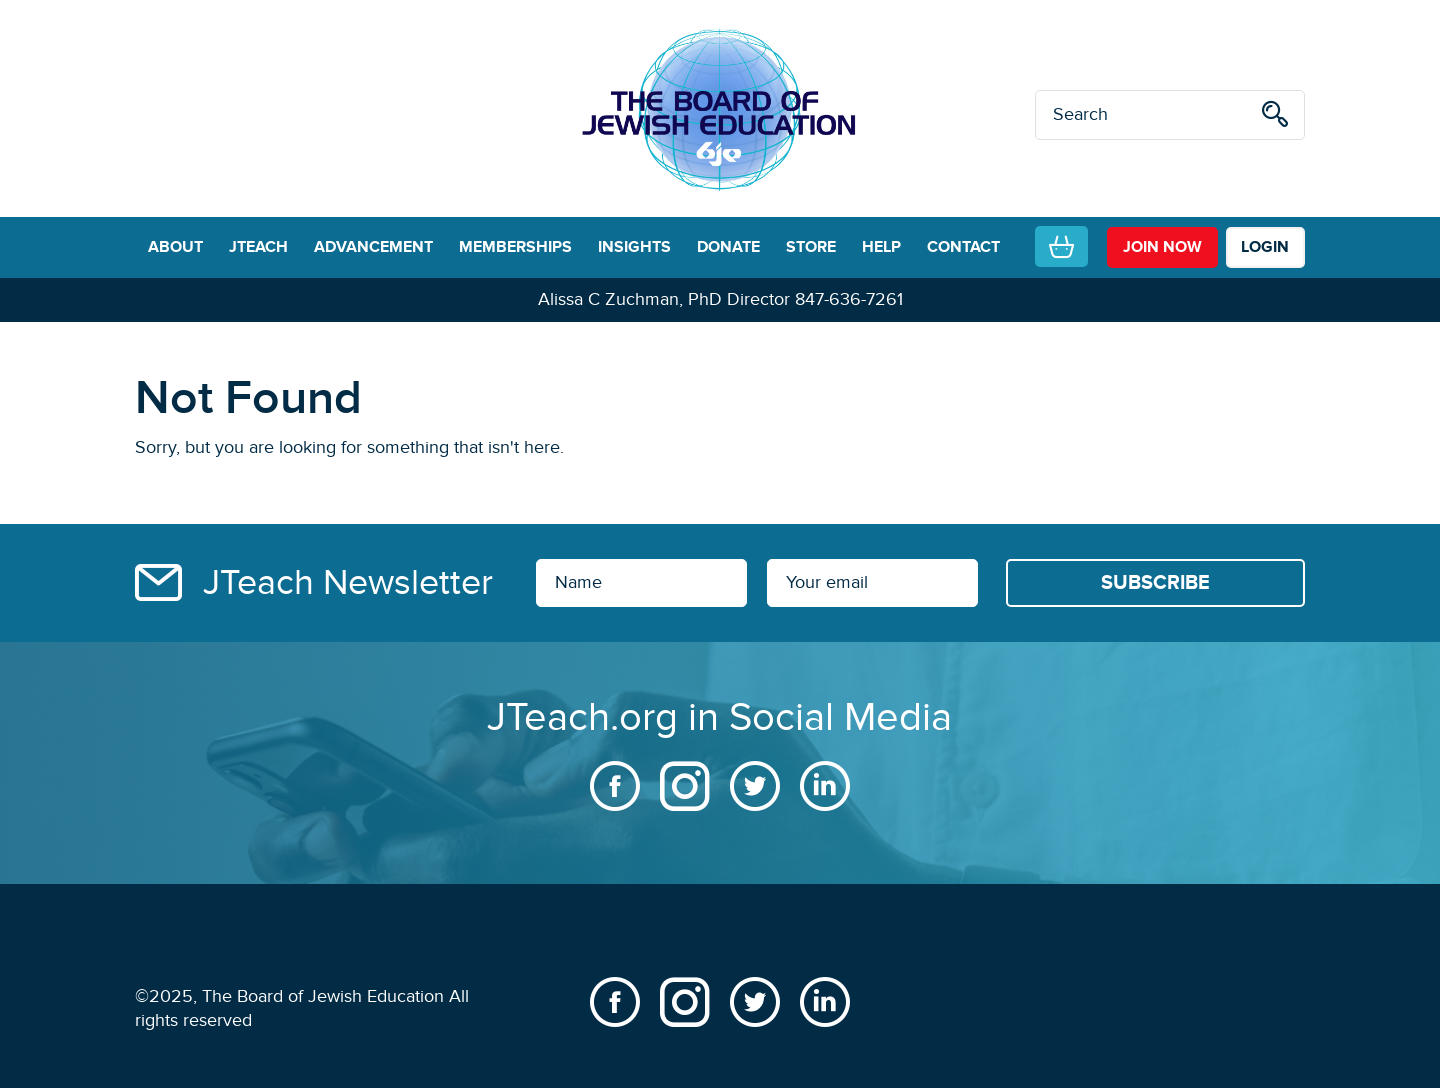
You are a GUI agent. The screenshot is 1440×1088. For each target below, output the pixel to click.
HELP (881, 247)
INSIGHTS (634, 247)
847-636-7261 (849, 299)
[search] (1275, 117)
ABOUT (175, 247)
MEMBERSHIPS (515, 247)
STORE (811, 247)
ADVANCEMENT (373, 247)
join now (1162, 247)
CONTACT (963, 247)
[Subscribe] (1155, 583)
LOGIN (1265, 247)
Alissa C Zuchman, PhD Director (664, 299)
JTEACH (258, 247)
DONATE (728, 247)
